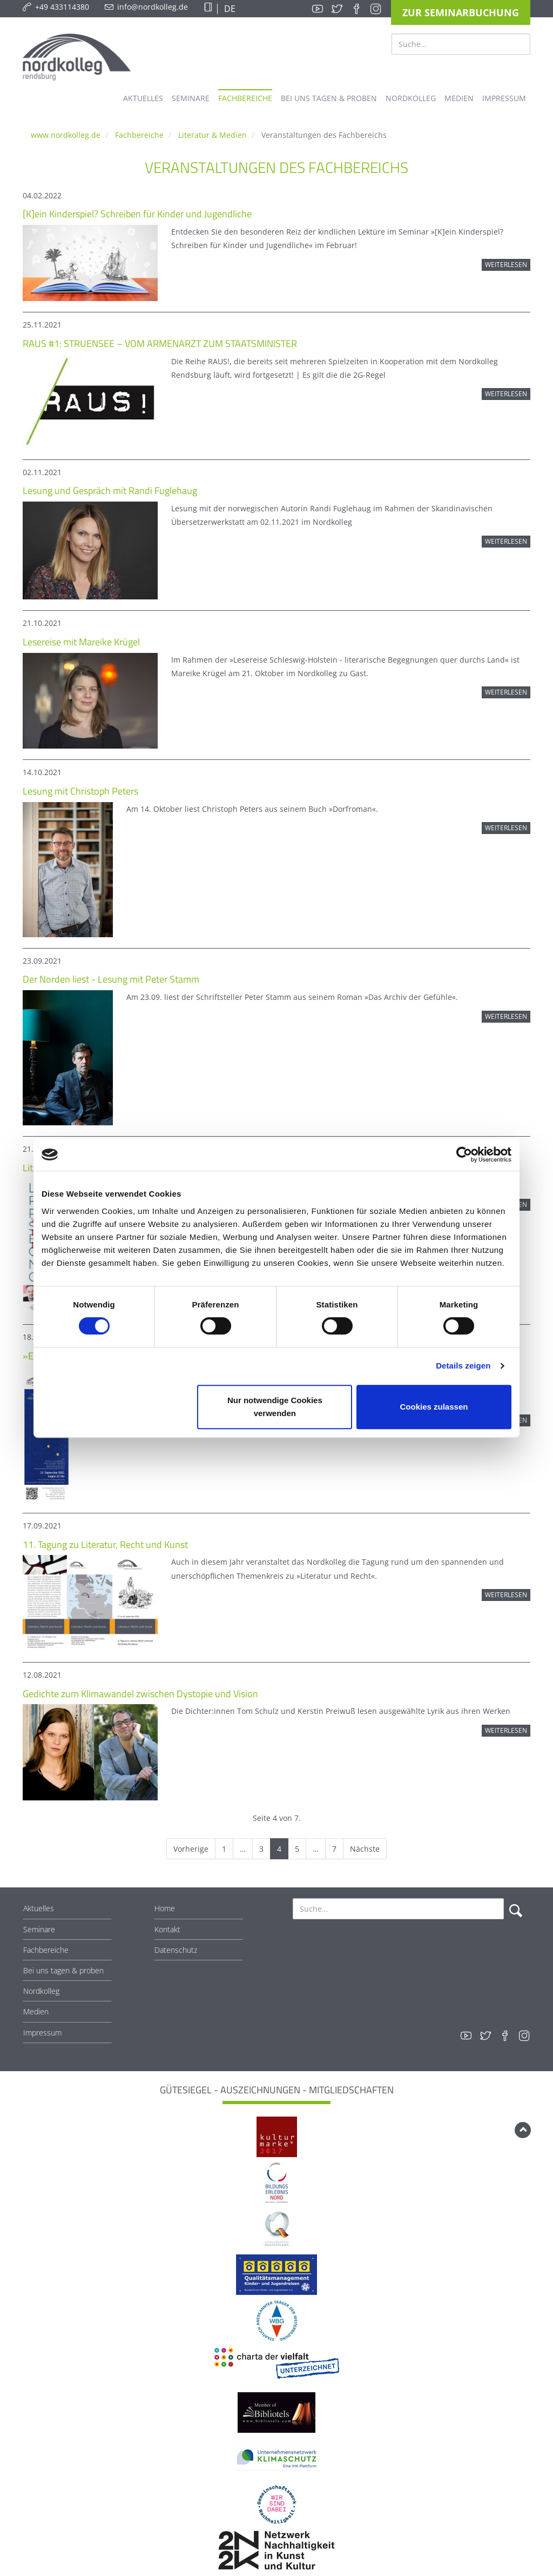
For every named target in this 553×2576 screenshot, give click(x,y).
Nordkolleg (41, 1991)
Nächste (365, 1849)
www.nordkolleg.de (65, 135)
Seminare (39, 1929)
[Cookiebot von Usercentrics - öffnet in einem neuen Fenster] (464, 1154)
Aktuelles (38, 1908)
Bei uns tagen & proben (63, 1970)
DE (228, 9)
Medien (36, 2011)
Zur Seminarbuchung (460, 12)
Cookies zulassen (434, 1406)
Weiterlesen (506, 264)
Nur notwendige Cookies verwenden (274, 1407)
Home (164, 1908)
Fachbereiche (139, 135)
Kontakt (167, 1929)
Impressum (42, 2032)
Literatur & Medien (212, 135)
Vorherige (190, 1849)
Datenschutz (175, 1950)
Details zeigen (463, 1365)
